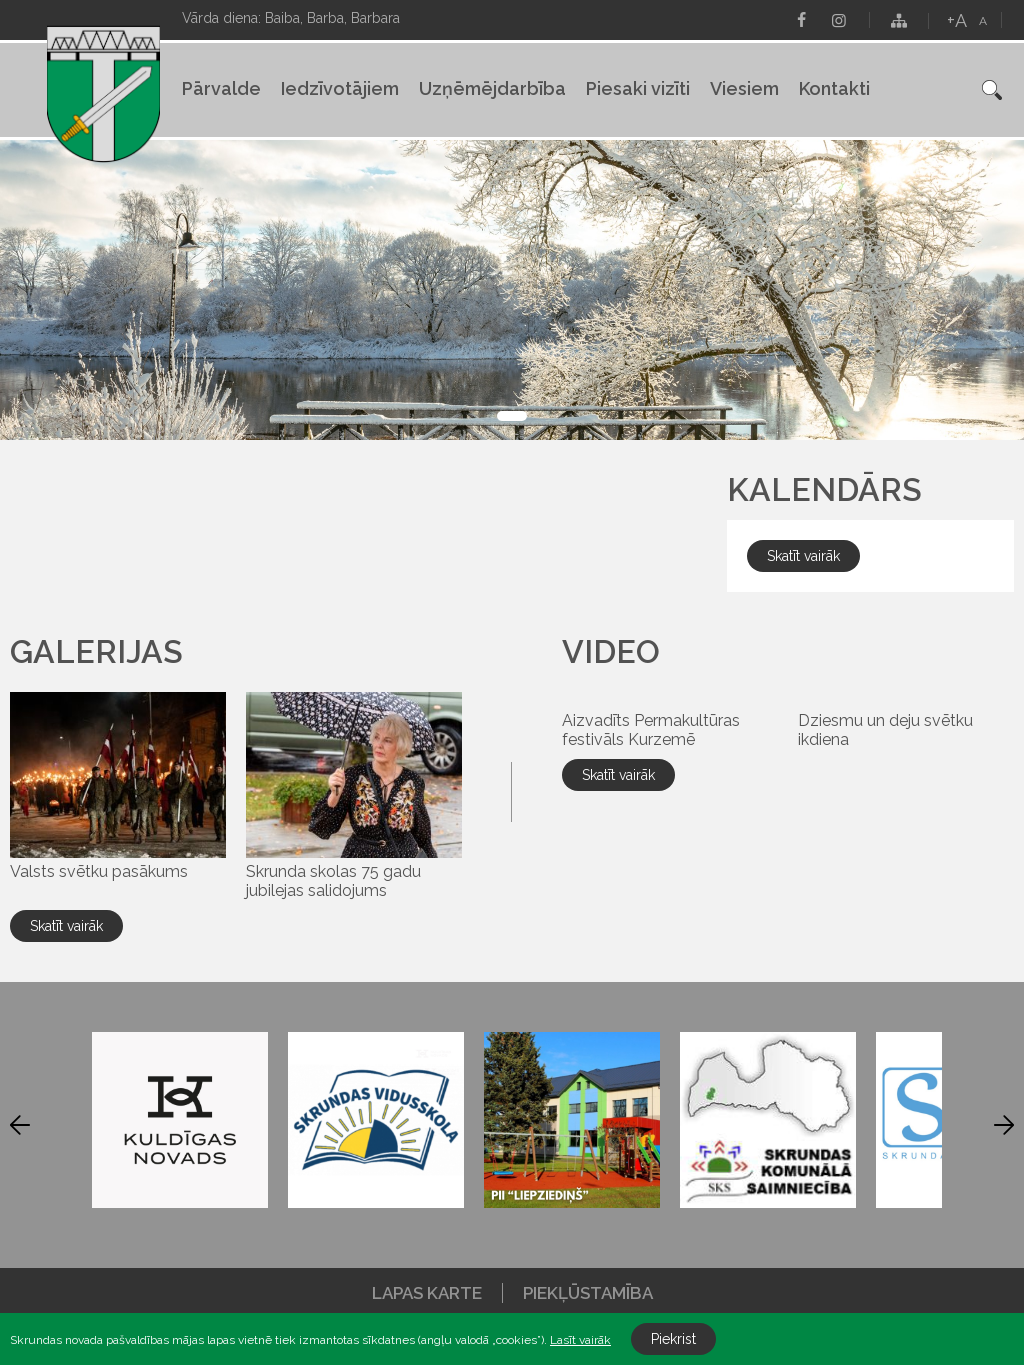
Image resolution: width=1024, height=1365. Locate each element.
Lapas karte (427, 1293)
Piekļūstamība (588, 1293)
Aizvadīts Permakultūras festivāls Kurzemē (651, 730)
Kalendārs (824, 489)
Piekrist (673, 1339)
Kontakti (834, 88)
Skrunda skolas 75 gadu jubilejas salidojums (333, 881)
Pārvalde (221, 88)
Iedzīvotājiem (340, 88)
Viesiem (744, 88)
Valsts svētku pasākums (99, 871)
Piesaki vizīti (638, 88)
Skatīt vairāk (66, 926)
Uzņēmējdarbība (492, 88)
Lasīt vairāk (580, 1340)
